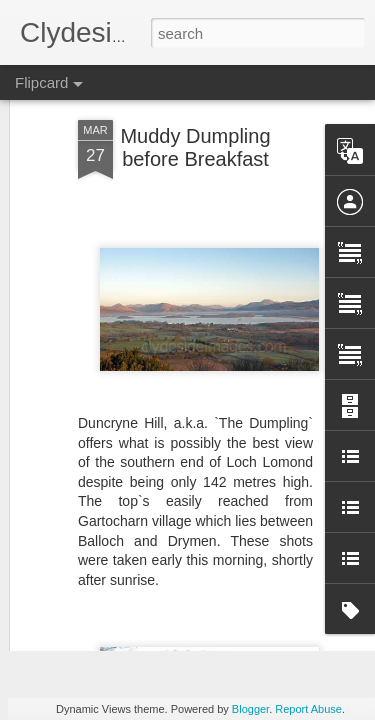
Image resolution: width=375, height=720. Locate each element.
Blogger (250, 709)
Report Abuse (308, 709)
